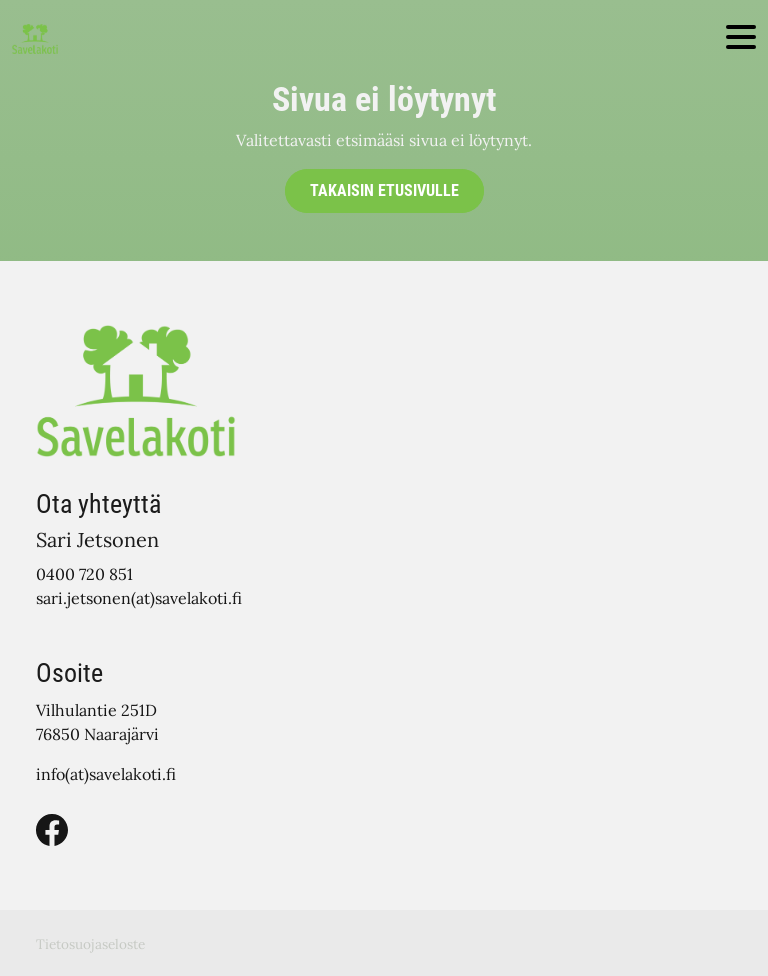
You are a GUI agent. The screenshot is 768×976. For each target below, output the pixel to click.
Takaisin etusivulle (384, 190)
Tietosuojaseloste (90, 944)
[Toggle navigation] (741, 38)
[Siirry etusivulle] (35, 38)
